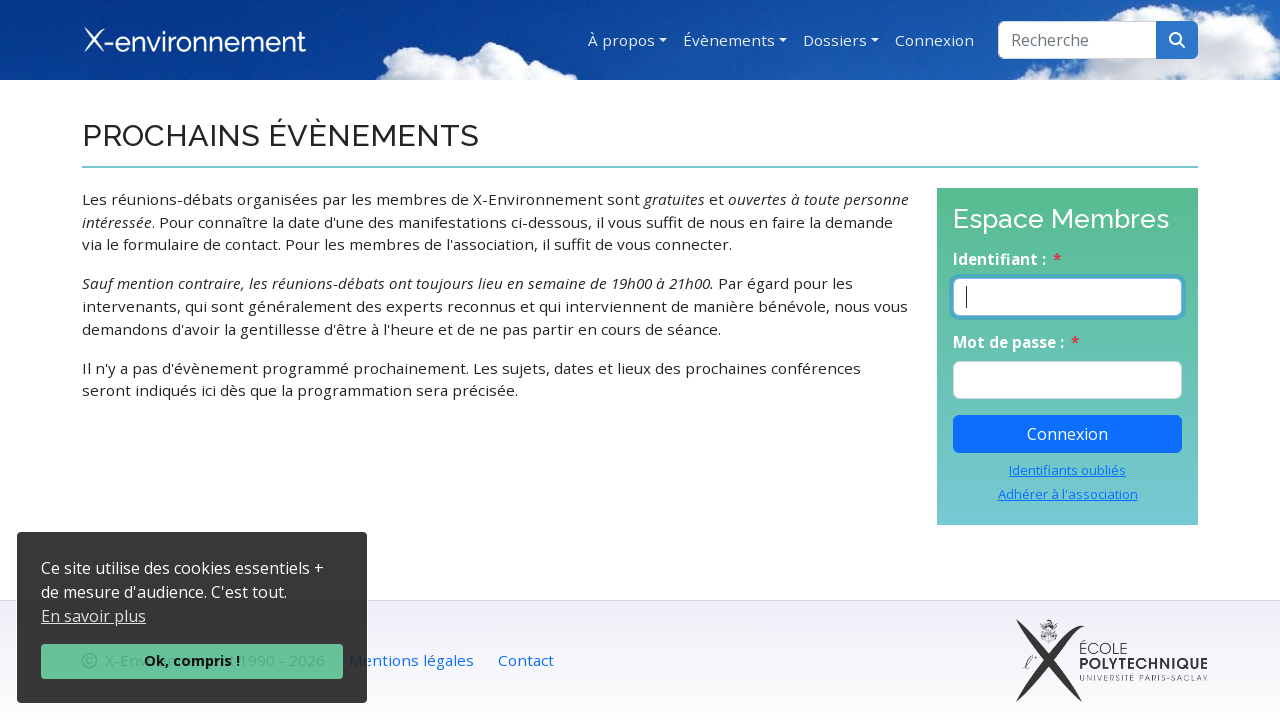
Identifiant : (999, 259)
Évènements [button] (729, 40)
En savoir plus (93, 616)
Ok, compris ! (192, 660)
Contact (526, 660)
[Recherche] (1077, 40)
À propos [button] (621, 40)
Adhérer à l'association (1068, 494)
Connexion (934, 40)
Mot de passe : (1008, 342)
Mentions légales (411, 660)
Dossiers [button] (835, 40)
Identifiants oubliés (1067, 470)
